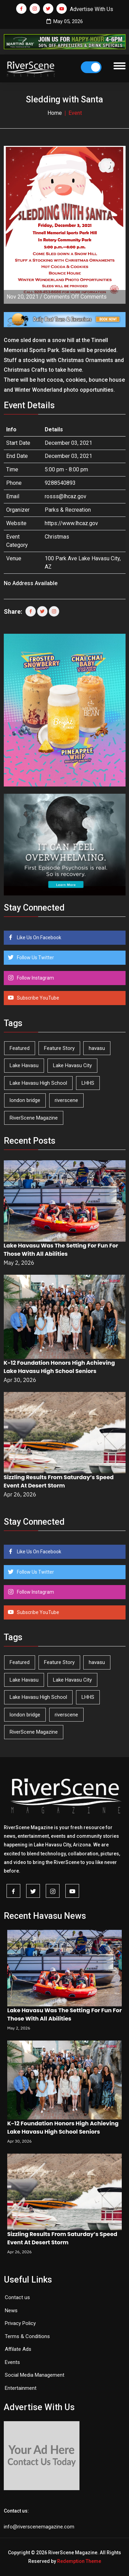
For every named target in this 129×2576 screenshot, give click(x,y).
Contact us (17, 2297)
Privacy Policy (20, 2323)
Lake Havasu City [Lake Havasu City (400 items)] (72, 1065)
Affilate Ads (18, 2349)
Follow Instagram (35, 978)
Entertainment (20, 2388)
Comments (75, 296)
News (11, 2310)
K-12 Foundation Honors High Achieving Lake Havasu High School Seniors (59, 1367)
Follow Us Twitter (35, 957)
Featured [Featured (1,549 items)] (20, 1048)
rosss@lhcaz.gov (65, 496)
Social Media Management (34, 2375)
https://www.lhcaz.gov (71, 523)
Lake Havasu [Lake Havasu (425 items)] (24, 1065)
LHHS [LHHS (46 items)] (88, 1083)
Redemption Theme (79, 2561)
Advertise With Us (91, 9)
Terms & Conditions (27, 2336)
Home (54, 113)
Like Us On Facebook (38, 937)
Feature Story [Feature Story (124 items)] (59, 1048)
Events (12, 2362)
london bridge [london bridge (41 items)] (25, 1100)
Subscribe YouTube (37, 998)
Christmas (57, 536)
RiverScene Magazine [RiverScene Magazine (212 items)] (34, 1118)
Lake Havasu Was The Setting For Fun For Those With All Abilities (61, 1250)
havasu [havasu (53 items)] (97, 1048)
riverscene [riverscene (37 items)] (66, 1100)
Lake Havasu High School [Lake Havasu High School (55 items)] (38, 1083)
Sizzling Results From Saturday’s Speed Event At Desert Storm (59, 1481)
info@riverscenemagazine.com (39, 2527)
